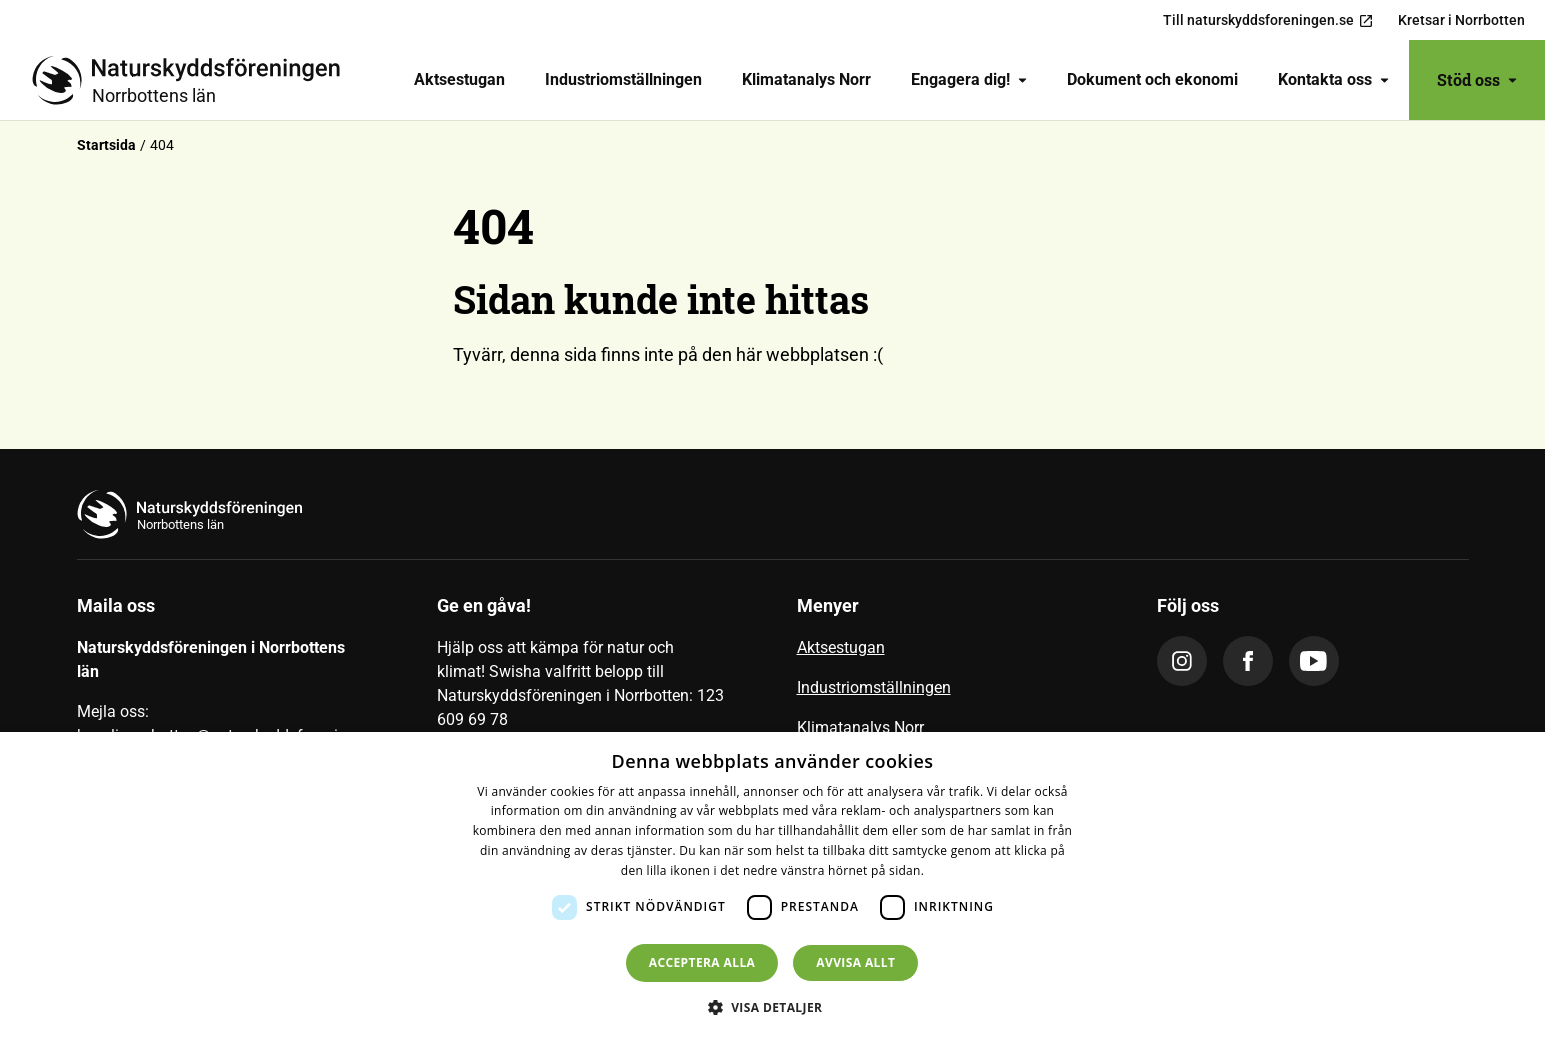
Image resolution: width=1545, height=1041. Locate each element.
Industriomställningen (623, 79)
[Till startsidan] (194, 80)
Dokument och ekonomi (1152, 79)
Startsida (106, 145)
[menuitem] (459, 80)
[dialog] (772, 886)
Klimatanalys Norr (806, 79)
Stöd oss (1477, 79)
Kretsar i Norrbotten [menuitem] (1461, 20)
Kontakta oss (1333, 79)
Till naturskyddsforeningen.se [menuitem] (1268, 20)
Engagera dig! (969, 79)
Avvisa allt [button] (855, 962)
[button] (773, 1007)
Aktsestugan (459, 79)
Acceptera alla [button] (702, 962)
